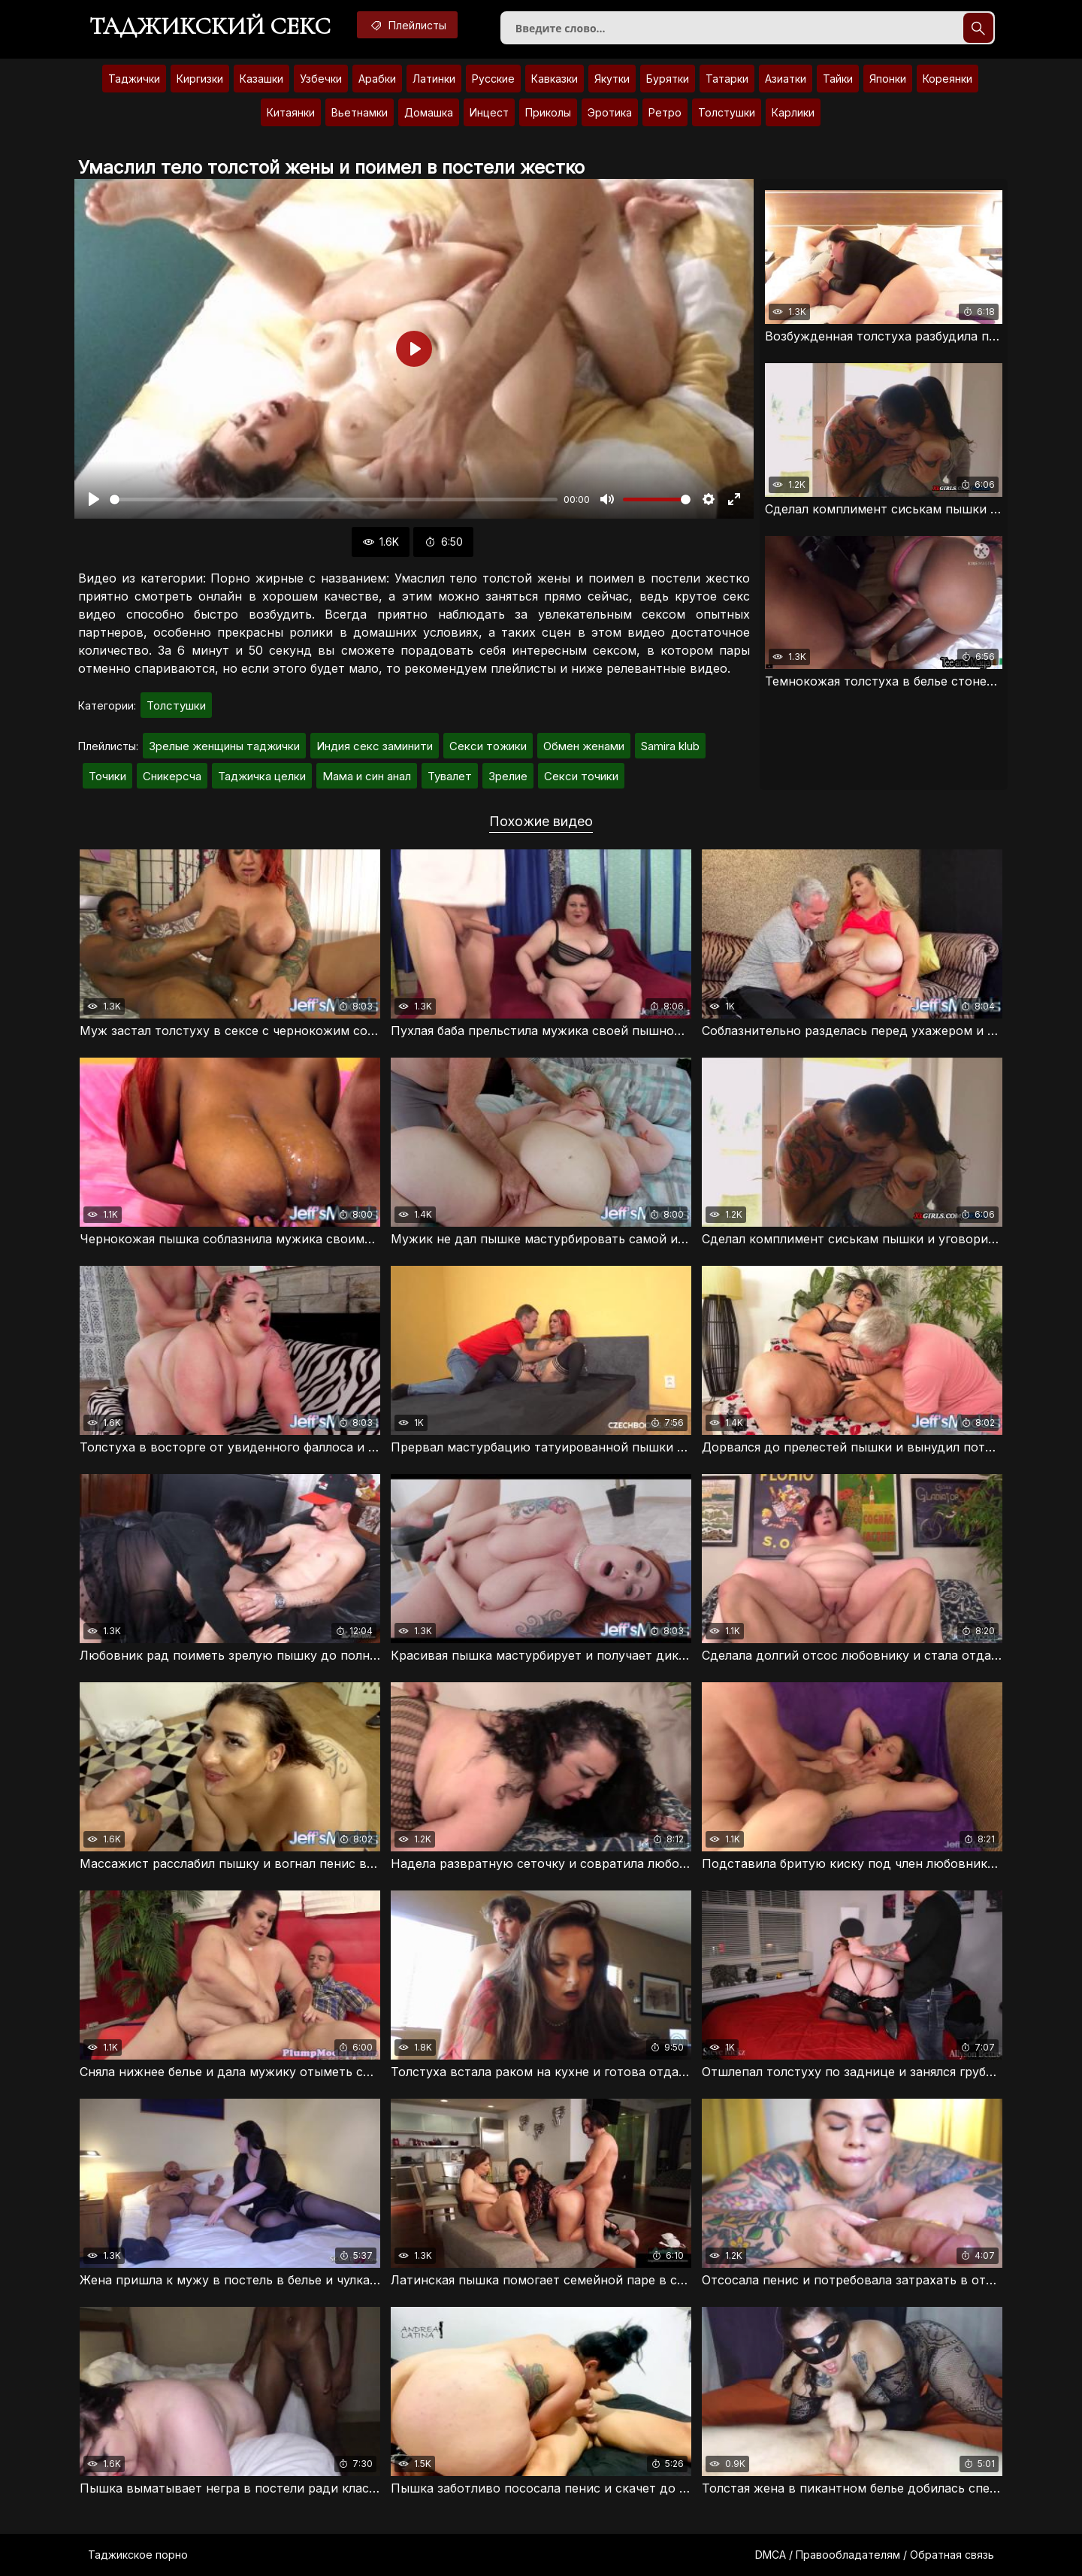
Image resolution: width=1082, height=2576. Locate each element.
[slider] (334, 499)
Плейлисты (407, 24)
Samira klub (670, 746)
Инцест (489, 112)
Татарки (727, 78)
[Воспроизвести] (94, 499)
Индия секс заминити (374, 746)
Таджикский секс (210, 26)
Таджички (134, 78)
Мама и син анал (366, 776)
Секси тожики (488, 746)
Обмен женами (583, 746)
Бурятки (667, 78)
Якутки (612, 78)
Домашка (428, 112)
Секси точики (581, 776)
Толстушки (726, 112)
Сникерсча (172, 776)
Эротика (610, 112)
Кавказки (554, 78)
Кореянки (947, 78)
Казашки (261, 78)
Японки (887, 78)
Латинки (434, 78)
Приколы (548, 112)
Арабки (377, 78)
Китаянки (291, 112)
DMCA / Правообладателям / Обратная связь (874, 2554)
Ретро (665, 112)
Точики (107, 776)
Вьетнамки (359, 112)
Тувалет (450, 776)
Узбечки (321, 78)
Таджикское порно (138, 2554)
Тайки (838, 78)
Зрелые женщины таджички (224, 746)
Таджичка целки (262, 776)
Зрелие (507, 776)
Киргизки (200, 78)
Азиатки (785, 78)
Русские (493, 78)
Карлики (793, 112)
